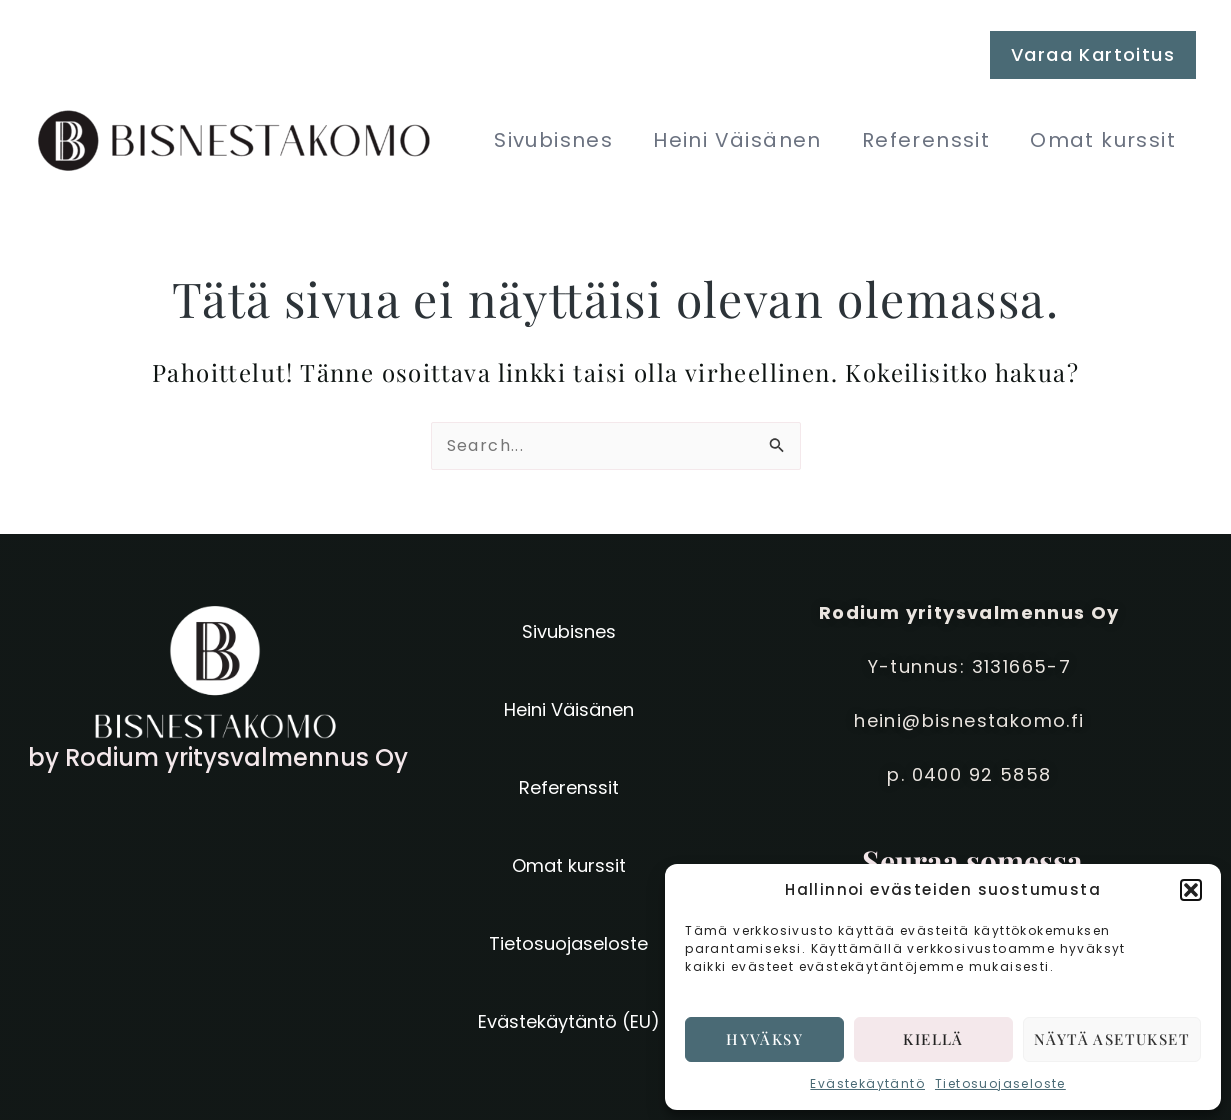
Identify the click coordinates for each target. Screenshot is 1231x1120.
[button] (1191, 890)
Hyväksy (764, 1039)
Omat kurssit (1103, 140)
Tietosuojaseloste (1000, 1083)
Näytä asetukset (1112, 1039)
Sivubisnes (553, 140)
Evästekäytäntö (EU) (569, 1021)
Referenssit (926, 140)
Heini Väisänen (737, 140)
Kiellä (933, 1039)
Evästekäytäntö (867, 1083)
